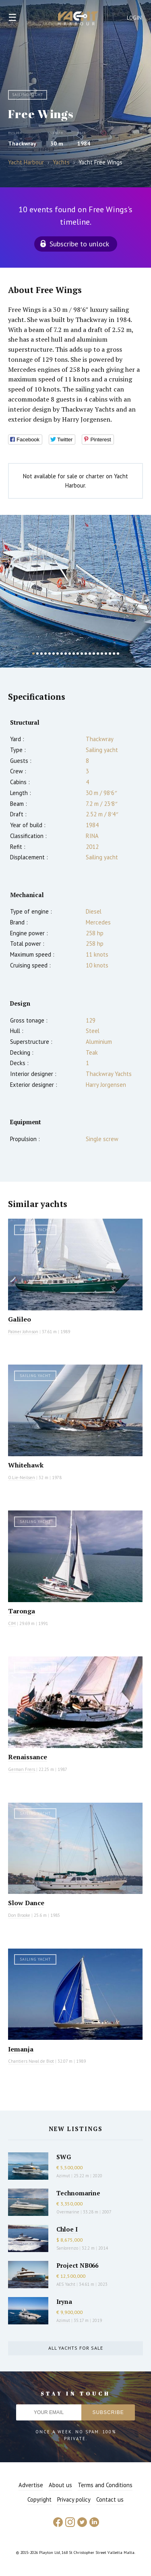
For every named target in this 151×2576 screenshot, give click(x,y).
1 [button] (33, 653)
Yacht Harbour (78, 19)
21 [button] (114, 653)
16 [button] (94, 653)
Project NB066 (77, 2265)
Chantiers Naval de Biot (31, 2061)
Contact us (110, 2499)
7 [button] (57, 653)
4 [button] (45, 653)
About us (60, 2485)
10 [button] (69, 653)
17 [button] (98, 653)
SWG (63, 2157)
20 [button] (110, 653)
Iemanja (20, 2049)
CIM (12, 1623)
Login (134, 17)
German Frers (21, 1769)
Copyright (39, 2499)
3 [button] (41, 653)
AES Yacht (65, 2284)
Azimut (63, 2175)
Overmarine (68, 2212)
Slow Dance (26, 1902)
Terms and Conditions (105, 2485)
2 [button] (37, 653)
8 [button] (61, 653)
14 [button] (86, 653)
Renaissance (27, 1756)
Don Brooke (19, 1915)
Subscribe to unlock (79, 243)
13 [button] (82, 653)
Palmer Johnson (23, 1331)
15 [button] (90, 653)
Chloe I (67, 2229)
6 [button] (53, 653)
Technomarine (78, 2193)
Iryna (64, 2301)
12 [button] (78, 653)
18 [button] (102, 653)
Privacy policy (74, 2499)
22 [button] (118, 653)
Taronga (21, 1611)
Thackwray (22, 143)
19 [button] (106, 653)
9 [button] (65, 653)
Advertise (31, 2485)
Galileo (19, 1319)
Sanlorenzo (67, 2248)
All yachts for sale (75, 2348)
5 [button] (49, 653)
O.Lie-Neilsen (21, 1477)
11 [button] (73, 653)
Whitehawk (25, 1465)
